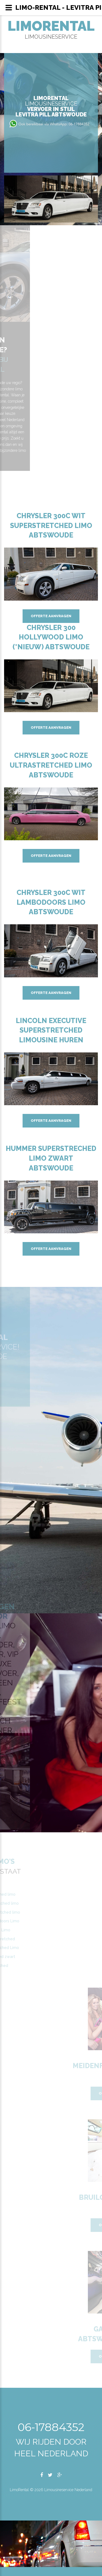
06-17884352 (51, 2427)
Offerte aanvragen (51, 616)
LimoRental (51, 26)
